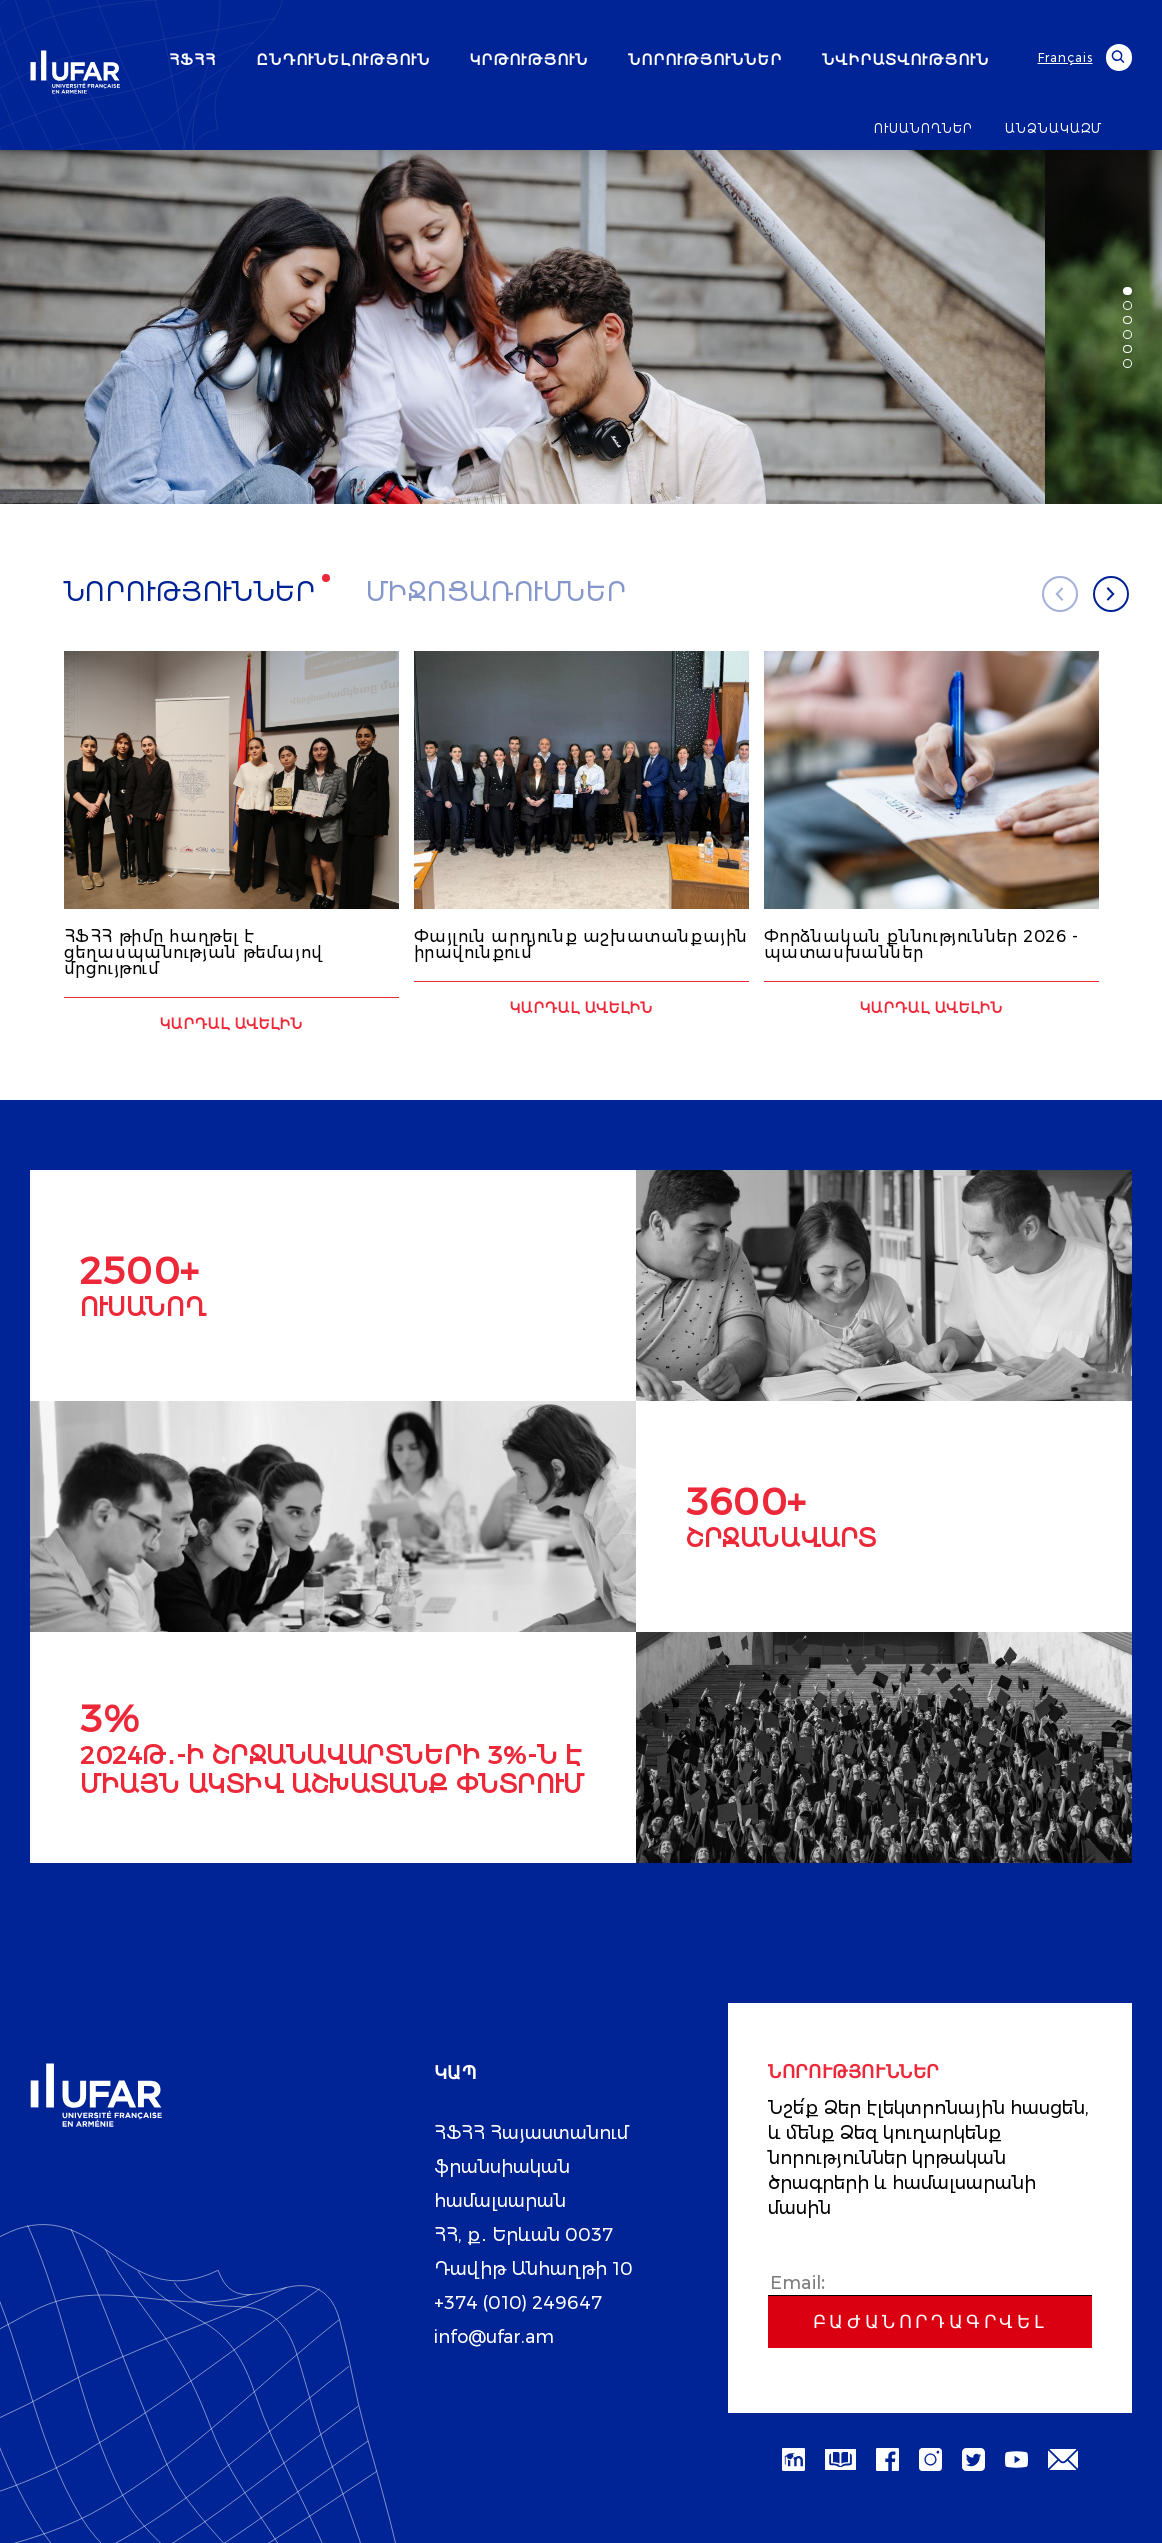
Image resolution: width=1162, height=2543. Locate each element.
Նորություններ (190, 592)
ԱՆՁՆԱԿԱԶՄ (1053, 128)
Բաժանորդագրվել (930, 2321)
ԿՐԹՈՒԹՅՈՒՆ (529, 59)
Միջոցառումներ (496, 592)
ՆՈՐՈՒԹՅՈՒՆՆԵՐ (705, 59)
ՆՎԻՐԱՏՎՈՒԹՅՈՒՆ (905, 59)
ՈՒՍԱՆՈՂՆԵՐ (923, 128)
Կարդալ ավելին (231, 1023)
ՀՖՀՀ (192, 59)
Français (1065, 57)
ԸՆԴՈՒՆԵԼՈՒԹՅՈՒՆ (343, 59)
